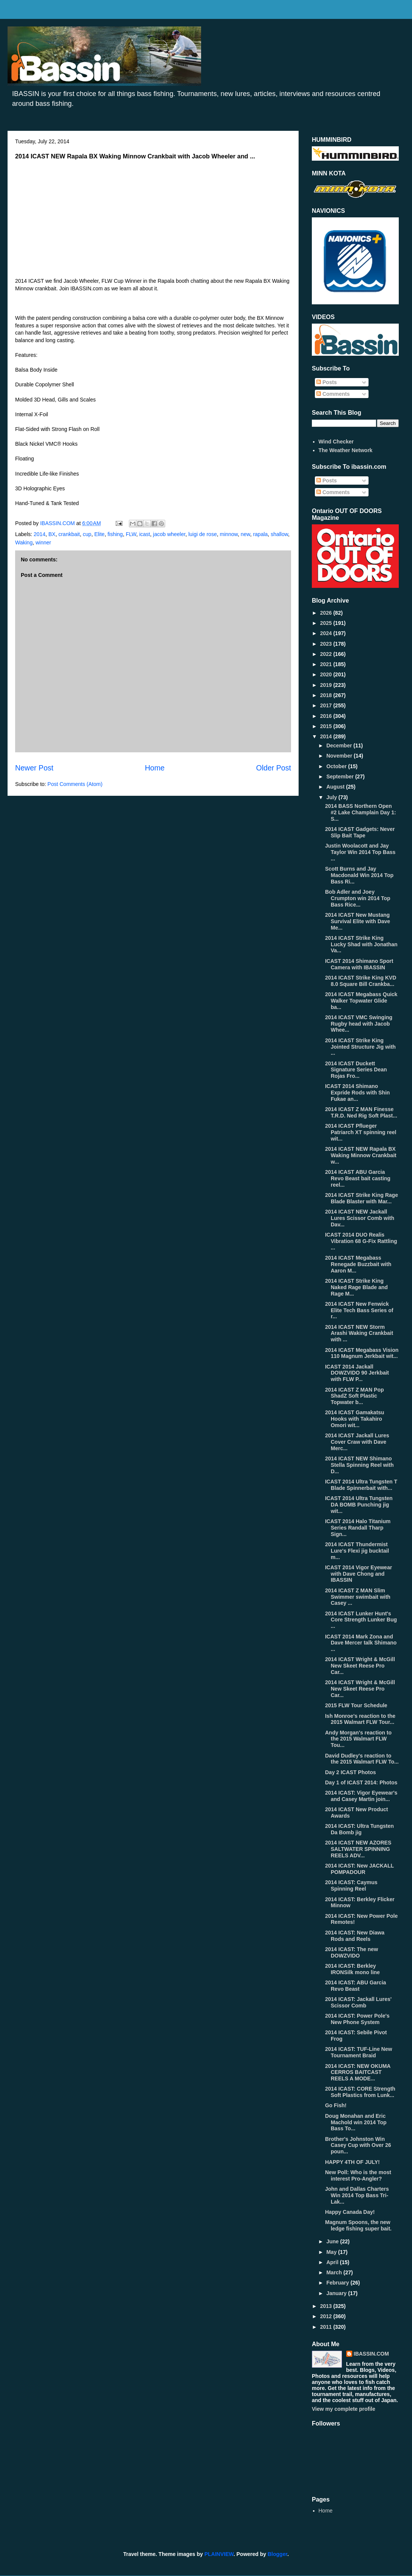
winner (43, 542)
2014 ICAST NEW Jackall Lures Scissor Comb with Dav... (359, 1218)
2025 (326, 623)
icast (144, 534)
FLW (131, 534)
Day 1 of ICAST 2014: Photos (361, 1782)
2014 (39, 534)
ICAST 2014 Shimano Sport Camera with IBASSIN (359, 964)
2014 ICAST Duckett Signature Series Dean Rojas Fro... (356, 1069)
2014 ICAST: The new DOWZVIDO (351, 1952)
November (339, 756)
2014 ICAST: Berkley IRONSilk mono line (352, 1969)
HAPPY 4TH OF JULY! (352, 2162)
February (338, 2283)
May (332, 2252)
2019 (326, 685)
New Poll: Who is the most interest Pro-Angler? (358, 2175)
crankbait (69, 534)
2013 (326, 2306)
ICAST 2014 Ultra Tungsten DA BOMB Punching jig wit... (359, 1504)
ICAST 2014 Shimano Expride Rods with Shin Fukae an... (357, 1092)
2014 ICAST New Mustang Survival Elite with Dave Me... (357, 921)
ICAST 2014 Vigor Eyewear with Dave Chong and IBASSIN (358, 1573)
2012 (326, 2316)
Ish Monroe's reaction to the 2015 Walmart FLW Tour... (360, 1719)
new (245, 534)
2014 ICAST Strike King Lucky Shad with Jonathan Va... (361, 944)
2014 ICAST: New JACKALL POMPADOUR (359, 1869)
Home (154, 768)
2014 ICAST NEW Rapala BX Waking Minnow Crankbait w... (361, 1155)
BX (52, 534)
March (334, 2272)
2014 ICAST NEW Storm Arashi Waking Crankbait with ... (359, 1333)
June (333, 2241)
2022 (326, 654)
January (337, 2293)
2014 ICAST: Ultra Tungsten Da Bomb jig (359, 1829)
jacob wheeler (169, 534)
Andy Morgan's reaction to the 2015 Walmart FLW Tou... (358, 1739)
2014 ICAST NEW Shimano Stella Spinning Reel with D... (359, 1464)
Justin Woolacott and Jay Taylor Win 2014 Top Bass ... (360, 852)
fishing (114, 534)
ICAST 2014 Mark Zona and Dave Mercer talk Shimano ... (361, 1643)
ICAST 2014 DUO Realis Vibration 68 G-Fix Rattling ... (361, 1241)
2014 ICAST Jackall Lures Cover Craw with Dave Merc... (357, 1441)
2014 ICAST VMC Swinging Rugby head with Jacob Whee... (358, 1023)
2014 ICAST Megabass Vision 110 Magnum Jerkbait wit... (361, 1353)
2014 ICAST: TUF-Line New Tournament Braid (358, 2052)
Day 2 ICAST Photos (350, 1772)
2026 (326, 613)
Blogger (277, 2554)
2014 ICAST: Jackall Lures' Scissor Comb (358, 2002)
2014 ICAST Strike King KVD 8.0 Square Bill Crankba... (360, 981)
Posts (326, 382)
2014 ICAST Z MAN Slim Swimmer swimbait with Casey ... (357, 1596)
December (339, 745)
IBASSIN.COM (58, 523)
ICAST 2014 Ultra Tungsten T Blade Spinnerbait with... (361, 1485)
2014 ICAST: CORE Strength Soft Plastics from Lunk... (360, 2092)
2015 (326, 726)
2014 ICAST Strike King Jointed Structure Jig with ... (360, 1046)
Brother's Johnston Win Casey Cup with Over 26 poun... (358, 2145)
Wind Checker (336, 442)
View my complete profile (343, 2409)
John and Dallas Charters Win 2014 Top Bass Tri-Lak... (357, 2195)
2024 (326, 633)
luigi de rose (202, 534)
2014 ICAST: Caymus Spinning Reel (351, 1885)
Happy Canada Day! (350, 2212)
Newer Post (34, 768)
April (333, 2262)
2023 (326, 644)
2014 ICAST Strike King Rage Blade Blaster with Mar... (361, 1198)
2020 (326, 674)
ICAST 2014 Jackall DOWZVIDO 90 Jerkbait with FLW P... (357, 1373)
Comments (333, 394)
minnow (228, 534)
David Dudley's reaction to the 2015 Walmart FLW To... (362, 1759)
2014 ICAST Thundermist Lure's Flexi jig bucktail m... (357, 1550)
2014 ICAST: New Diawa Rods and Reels (354, 1936)
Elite (99, 534)
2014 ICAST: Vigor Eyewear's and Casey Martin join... (361, 1796)
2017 (326, 705)
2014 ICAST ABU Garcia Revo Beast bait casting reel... (357, 1178)
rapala (260, 534)
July (332, 797)
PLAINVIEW (219, 2554)
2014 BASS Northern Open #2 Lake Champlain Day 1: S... (360, 812)
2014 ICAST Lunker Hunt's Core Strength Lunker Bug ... (361, 1619)
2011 (326, 2327)
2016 (326, 716)
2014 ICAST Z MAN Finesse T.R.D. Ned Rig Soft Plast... (361, 1112)
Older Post (273, 768)
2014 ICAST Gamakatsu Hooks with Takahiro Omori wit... (354, 1418)
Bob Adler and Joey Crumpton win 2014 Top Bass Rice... (357, 898)
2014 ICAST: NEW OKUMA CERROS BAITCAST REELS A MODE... (357, 2072)
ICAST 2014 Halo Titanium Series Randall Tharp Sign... (357, 1527)
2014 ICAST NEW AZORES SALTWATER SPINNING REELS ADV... (358, 1849)
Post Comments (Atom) (75, 784)
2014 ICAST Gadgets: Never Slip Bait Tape (360, 832)
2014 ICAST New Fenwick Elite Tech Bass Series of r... (359, 1310)
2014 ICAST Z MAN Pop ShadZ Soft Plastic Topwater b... (354, 1396)
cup (87, 534)
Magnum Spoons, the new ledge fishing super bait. (358, 2225)
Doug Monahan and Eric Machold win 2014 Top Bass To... (356, 2122)
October (337, 766)
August (336, 787)
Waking (24, 542)
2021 (326, 664)
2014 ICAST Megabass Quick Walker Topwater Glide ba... (361, 1000)
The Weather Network (346, 450)
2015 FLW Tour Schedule (356, 1705)
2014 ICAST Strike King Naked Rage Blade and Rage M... (356, 1287)
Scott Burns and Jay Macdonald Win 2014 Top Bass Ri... (359, 875)
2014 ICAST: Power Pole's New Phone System (357, 2019)
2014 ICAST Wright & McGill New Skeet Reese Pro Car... (360, 1665)
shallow (279, 534)
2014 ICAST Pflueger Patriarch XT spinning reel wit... (361, 1132)
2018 (326, 695)
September (340, 776)
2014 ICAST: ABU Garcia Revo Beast (355, 1985)
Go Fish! (336, 2105)
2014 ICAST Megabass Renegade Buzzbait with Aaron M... (358, 1264)
